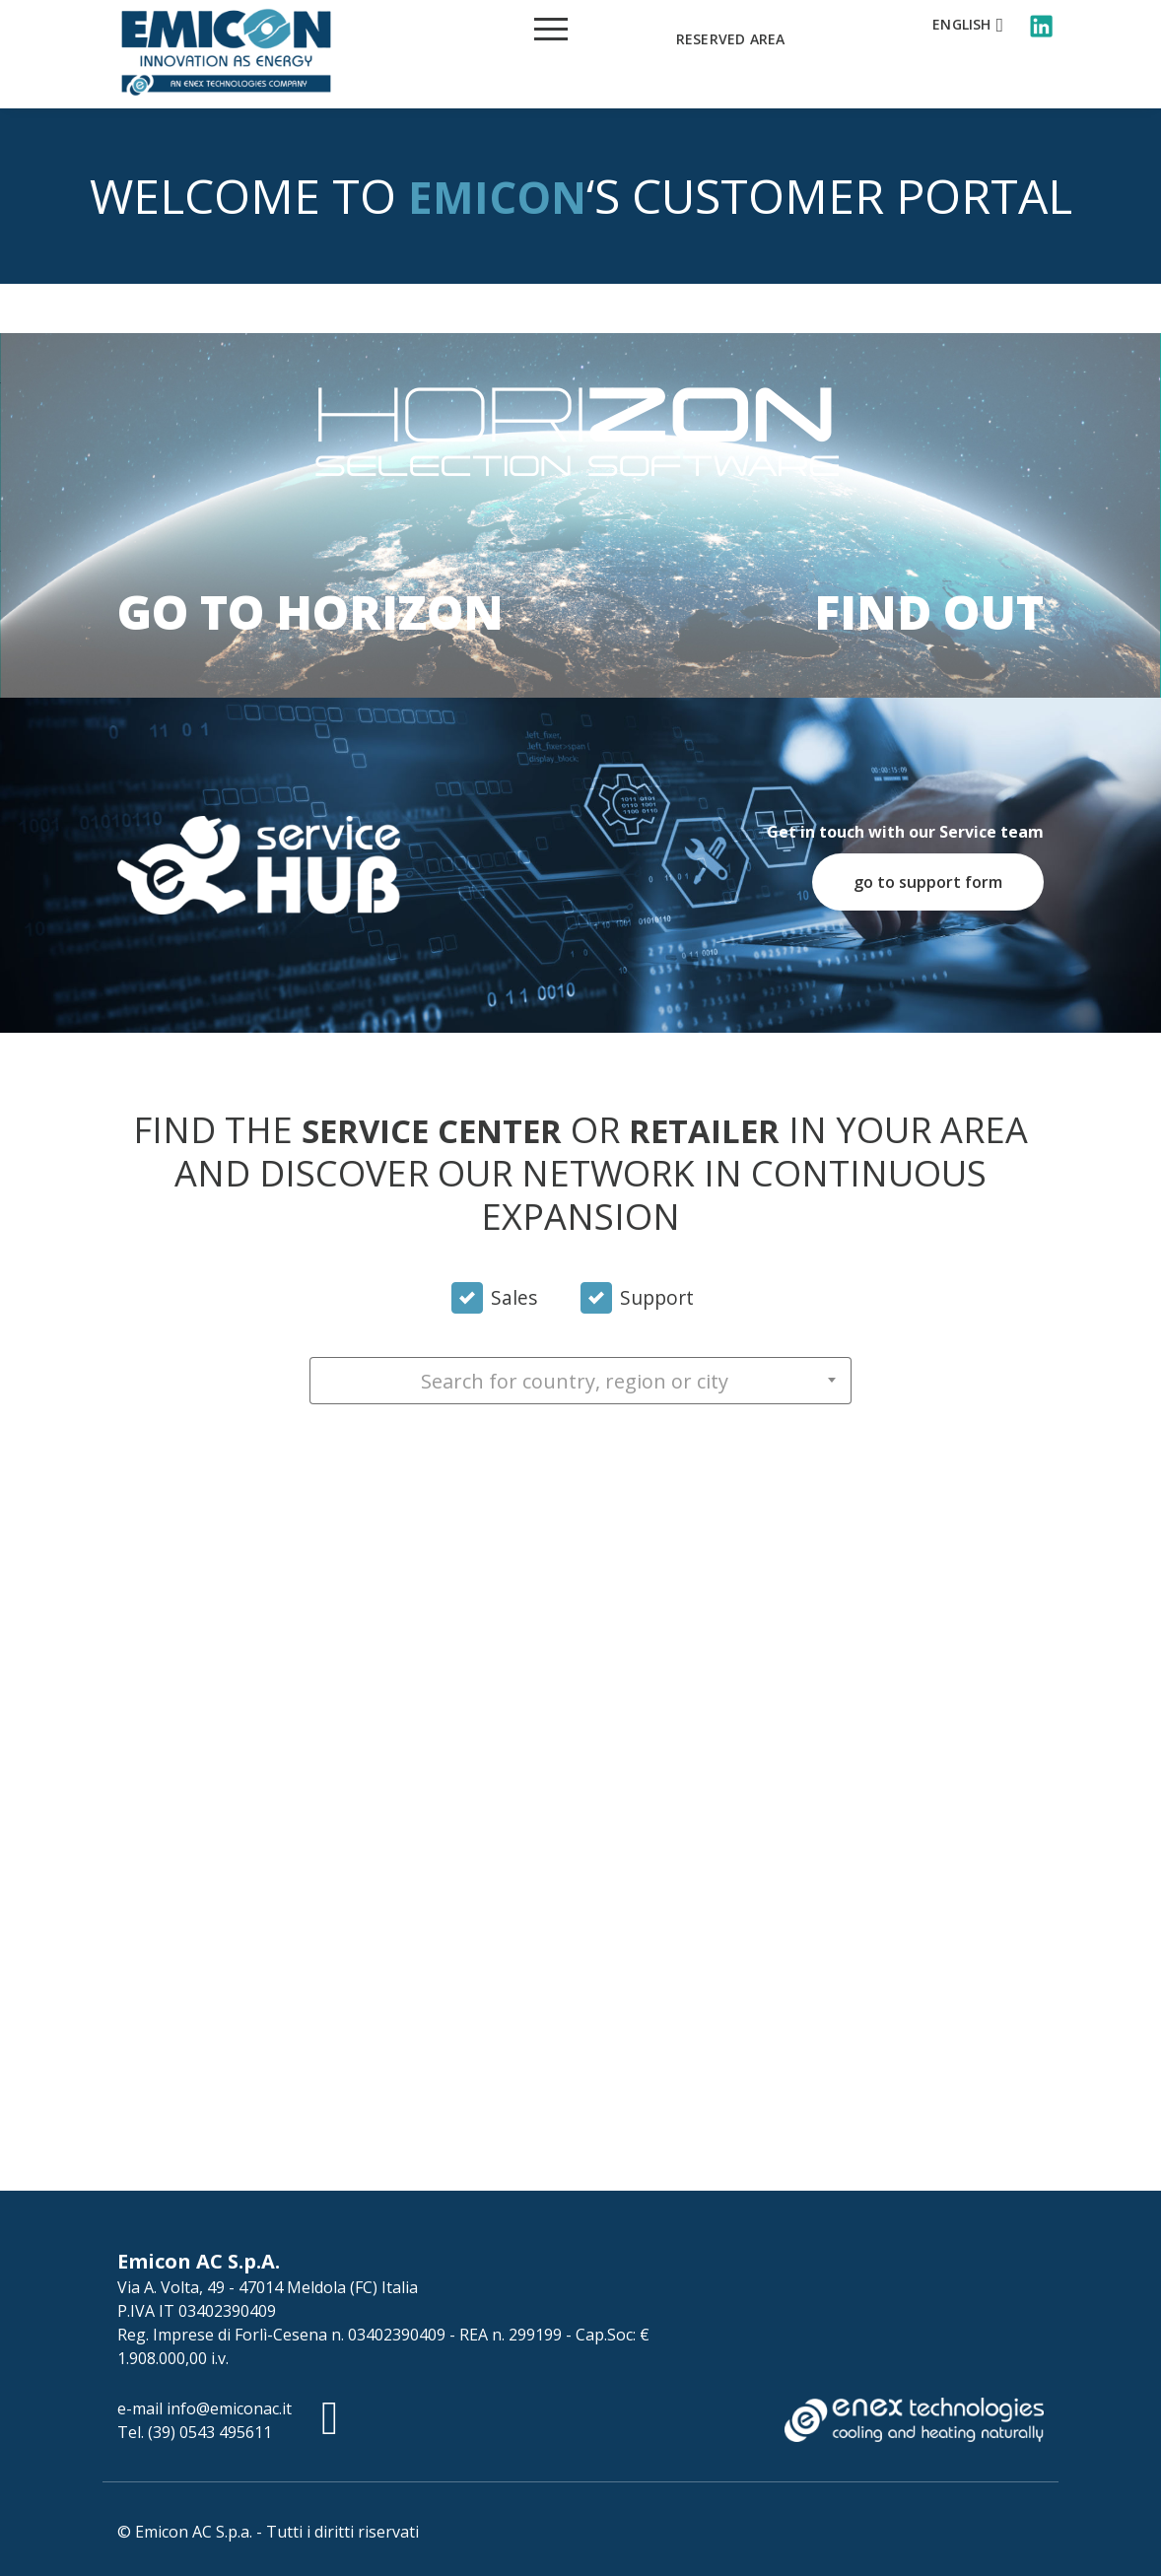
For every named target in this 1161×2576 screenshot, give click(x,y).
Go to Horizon (310, 611)
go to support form (928, 882)
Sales (514, 1298)
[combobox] (580, 1380)
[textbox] (580, 1381)
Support (657, 1298)
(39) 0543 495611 (210, 2432)
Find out (929, 611)
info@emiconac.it (229, 2408)
